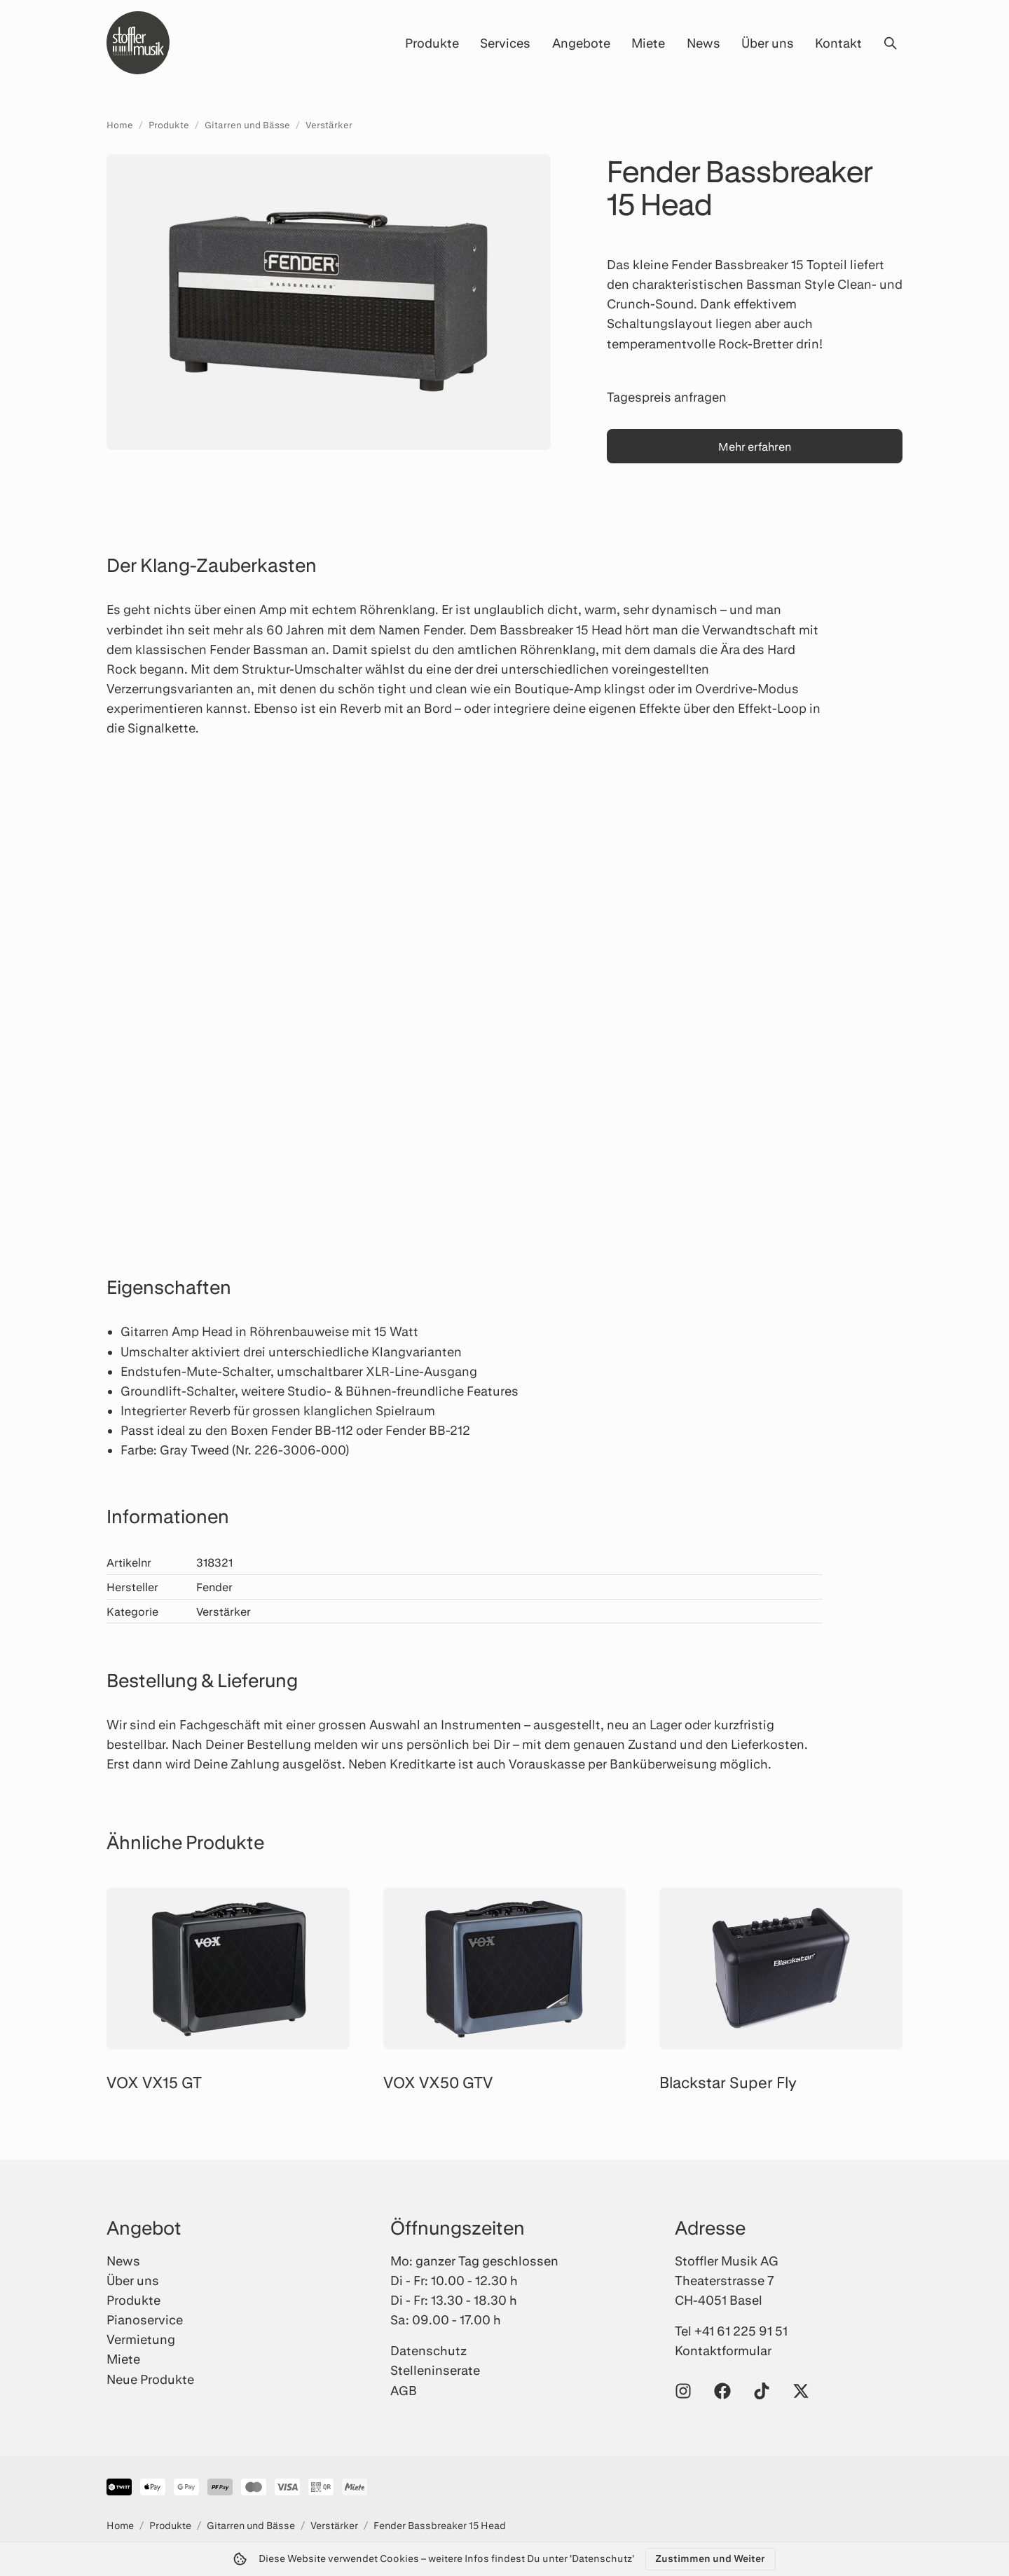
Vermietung (141, 2339)
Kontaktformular (723, 2350)
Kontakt (838, 43)
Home (120, 125)
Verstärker (329, 125)
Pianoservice (145, 2319)
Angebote (581, 43)
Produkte (432, 43)
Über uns (767, 43)
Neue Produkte (150, 2379)
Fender (214, 1586)
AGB (403, 2390)
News (703, 43)
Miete (648, 43)
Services (505, 43)
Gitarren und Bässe (247, 125)
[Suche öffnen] (889, 42)
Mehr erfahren (754, 446)
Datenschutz (428, 2350)
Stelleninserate (435, 2370)
